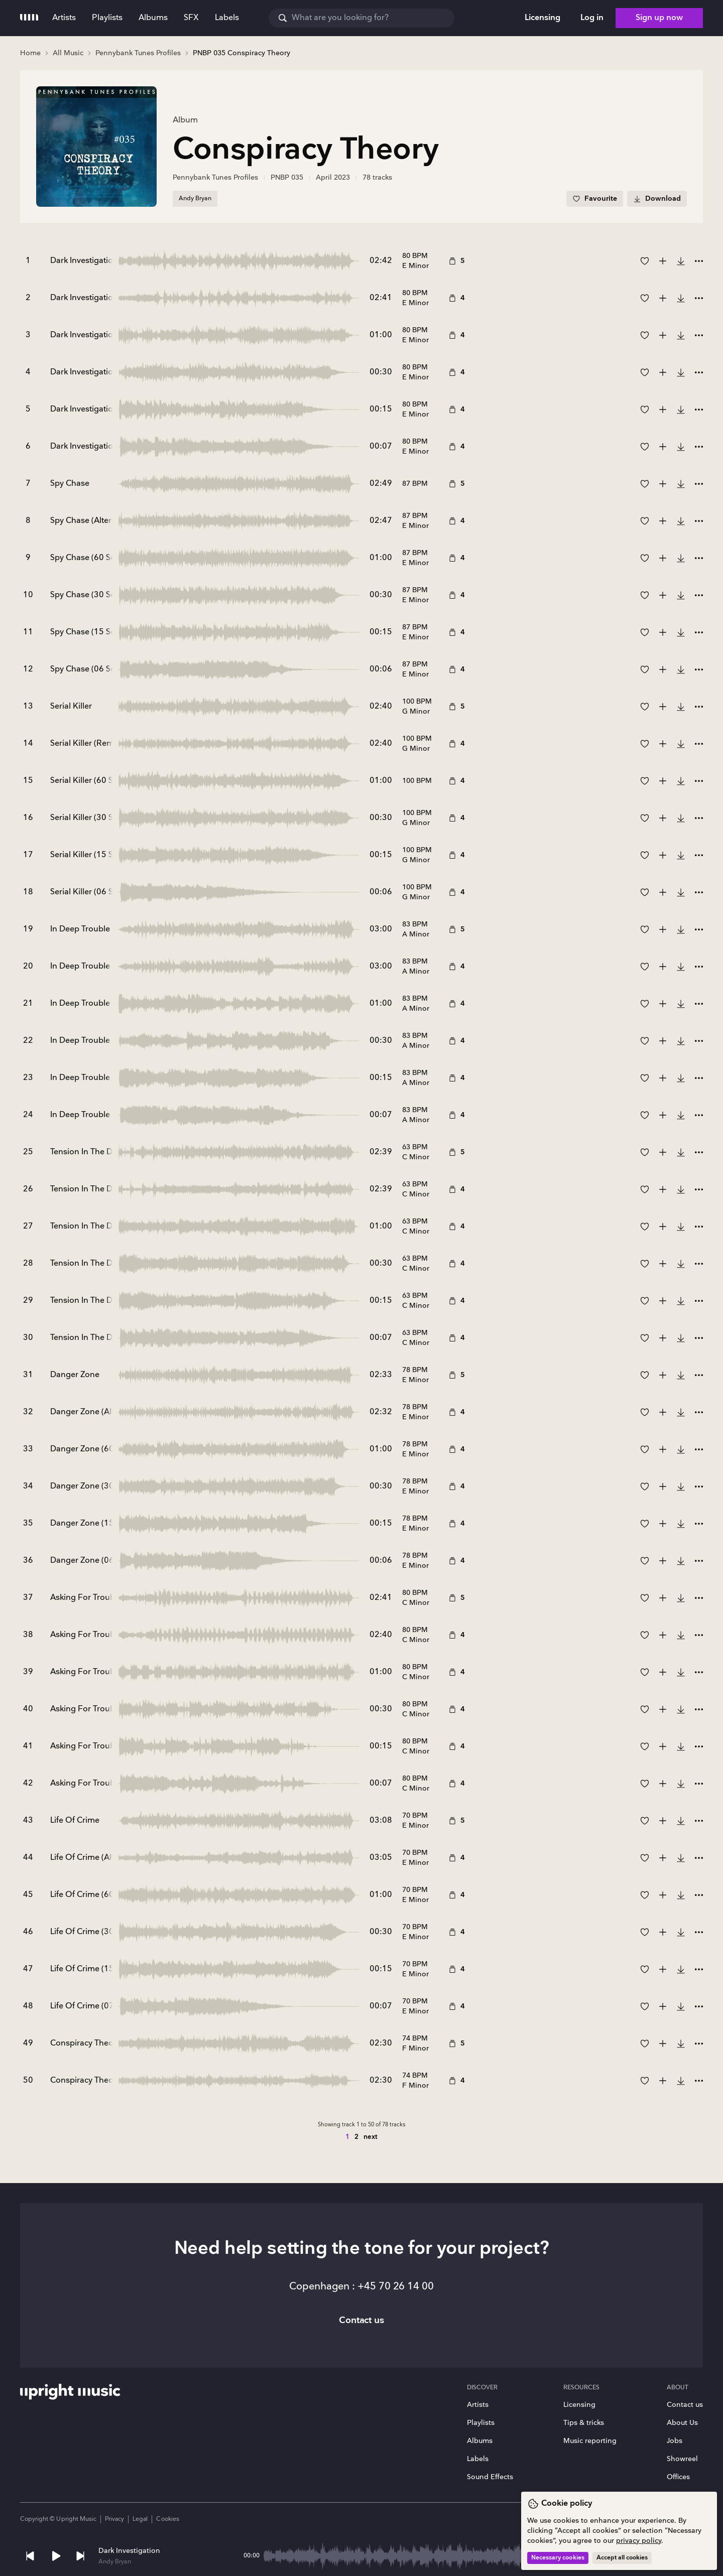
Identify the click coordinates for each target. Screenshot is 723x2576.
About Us (682, 2422)
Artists (478, 2404)
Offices (678, 2477)
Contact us (685, 2404)
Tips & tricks (583, 2422)
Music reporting (590, 2440)
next (371, 2137)
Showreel (682, 2459)
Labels (478, 2459)
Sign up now (659, 18)
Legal (140, 2519)
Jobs (674, 2440)
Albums (480, 2440)
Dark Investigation (129, 2550)
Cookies (167, 2519)
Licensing (579, 2404)
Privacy (114, 2519)
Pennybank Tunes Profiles (215, 177)
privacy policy (638, 2540)
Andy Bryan (114, 2561)
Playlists (481, 2422)
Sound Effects (490, 2477)
